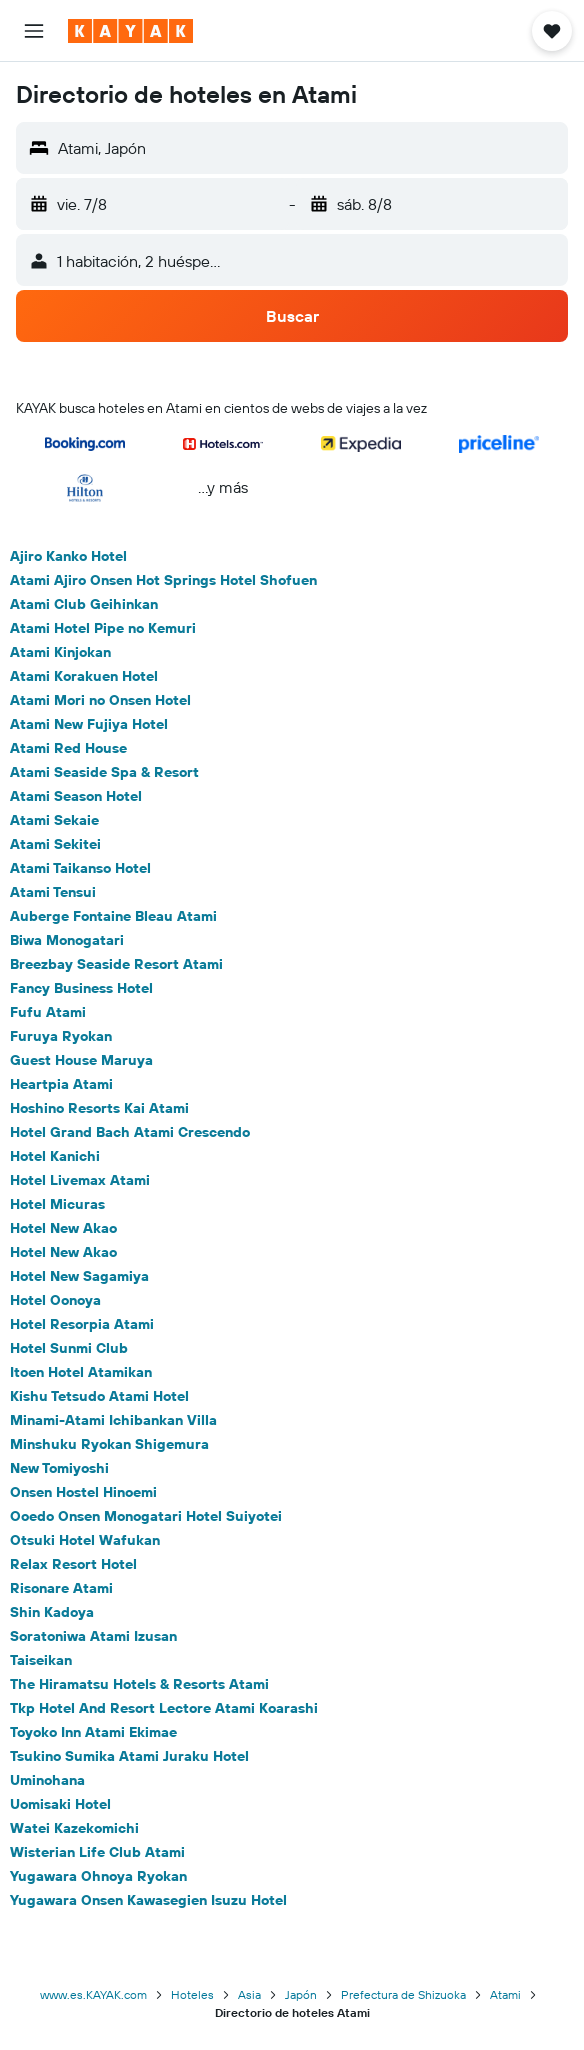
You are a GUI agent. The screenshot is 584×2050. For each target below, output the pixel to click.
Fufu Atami (48, 1012)
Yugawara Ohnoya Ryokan (98, 1876)
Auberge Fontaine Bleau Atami (113, 916)
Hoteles (192, 1994)
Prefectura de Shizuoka (403, 1994)
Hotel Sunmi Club (69, 1348)
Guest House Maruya (81, 1060)
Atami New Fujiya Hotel (89, 724)
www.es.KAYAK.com (93, 1994)
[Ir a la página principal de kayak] (130, 31)
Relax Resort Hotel (73, 1564)
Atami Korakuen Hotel (84, 676)
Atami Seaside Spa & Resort (104, 772)
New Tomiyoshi (59, 1468)
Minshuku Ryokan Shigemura (109, 1444)
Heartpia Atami (61, 1084)
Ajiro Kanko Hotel (68, 556)
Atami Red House (68, 748)
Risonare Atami (61, 1588)
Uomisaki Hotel (60, 1804)
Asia (249, 1994)
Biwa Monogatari (67, 940)
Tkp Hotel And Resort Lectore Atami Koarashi (164, 1708)
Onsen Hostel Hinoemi (83, 1492)
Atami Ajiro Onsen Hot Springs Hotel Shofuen (163, 580)
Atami (505, 1994)
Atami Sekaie (54, 820)
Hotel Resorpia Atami (82, 1324)
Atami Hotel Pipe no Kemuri (103, 628)
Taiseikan (41, 1660)
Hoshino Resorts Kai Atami (99, 1108)
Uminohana (47, 1780)
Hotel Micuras (57, 1204)
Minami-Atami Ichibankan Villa (113, 1420)
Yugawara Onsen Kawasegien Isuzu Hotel (148, 1900)
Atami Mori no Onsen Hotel (100, 700)
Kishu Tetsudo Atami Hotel (99, 1396)
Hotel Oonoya (55, 1300)
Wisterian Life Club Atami (97, 1852)
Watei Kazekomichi (74, 1828)
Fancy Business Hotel (81, 988)
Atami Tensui (53, 892)
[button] (34, 31)
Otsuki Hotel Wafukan (85, 1540)
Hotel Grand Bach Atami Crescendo (130, 1132)
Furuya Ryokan (61, 1036)
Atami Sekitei (55, 844)
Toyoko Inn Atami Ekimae (93, 1732)
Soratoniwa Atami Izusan (93, 1636)
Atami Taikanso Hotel (80, 868)
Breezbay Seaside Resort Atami (116, 964)
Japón (301, 1994)
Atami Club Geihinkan (84, 604)
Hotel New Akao (63, 1228)
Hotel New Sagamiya (79, 1276)
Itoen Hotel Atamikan (81, 1372)
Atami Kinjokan (60, 652)
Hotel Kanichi (55, 1156)
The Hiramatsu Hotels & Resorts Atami (139, 1684)
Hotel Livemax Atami (80, 1180)
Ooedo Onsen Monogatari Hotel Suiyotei (146, 1516)
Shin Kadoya (52, 1612)
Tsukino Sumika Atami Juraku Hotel (129, 1756)
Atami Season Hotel (76, 796)
